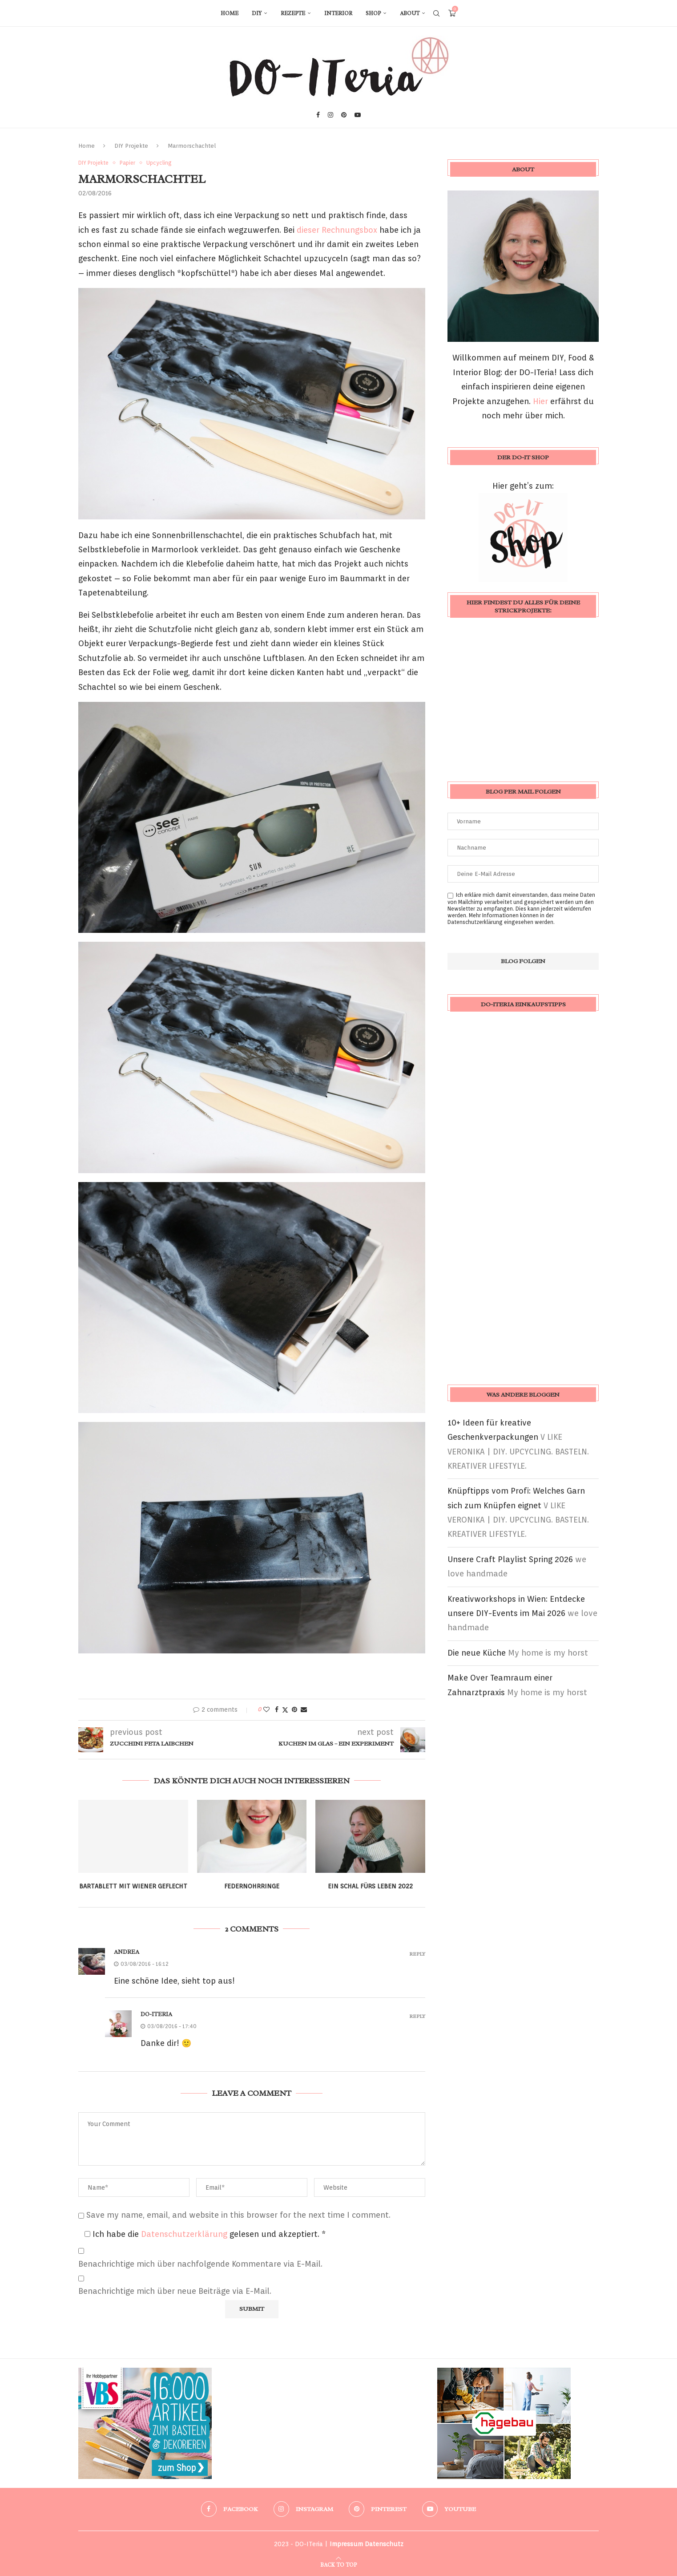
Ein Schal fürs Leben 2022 (370, 1886)
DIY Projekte (131, 145)
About (409, 13)
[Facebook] (318, 115)
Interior (338, 13)
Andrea (126, 1952)
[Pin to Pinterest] (294, 1709)
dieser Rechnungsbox (337, 230)
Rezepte (293, 13)
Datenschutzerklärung (185, 2234)
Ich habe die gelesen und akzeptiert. (205, 2234)
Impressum (346, 2544)
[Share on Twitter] (285, 1709)
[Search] (436, 13)
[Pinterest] (344, 115)
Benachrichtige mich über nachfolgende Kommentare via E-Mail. (200, 2263)
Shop (373, 13)
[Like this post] (266, 1709)
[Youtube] (358, 115)
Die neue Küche (476, 1652)
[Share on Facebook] (276, 1709)
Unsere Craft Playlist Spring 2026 (510, 1559)
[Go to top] (338, 2563)
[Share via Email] (304, 1709)
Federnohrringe (251, 1886)
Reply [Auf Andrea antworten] (417, 1954)
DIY (257, 13)
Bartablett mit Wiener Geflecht (133, 1886)
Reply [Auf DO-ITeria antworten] (417, 2016)
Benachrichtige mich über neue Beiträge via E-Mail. (174, 2291)
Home (229, 13)
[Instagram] (330, 115)
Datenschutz (384, 2544)
